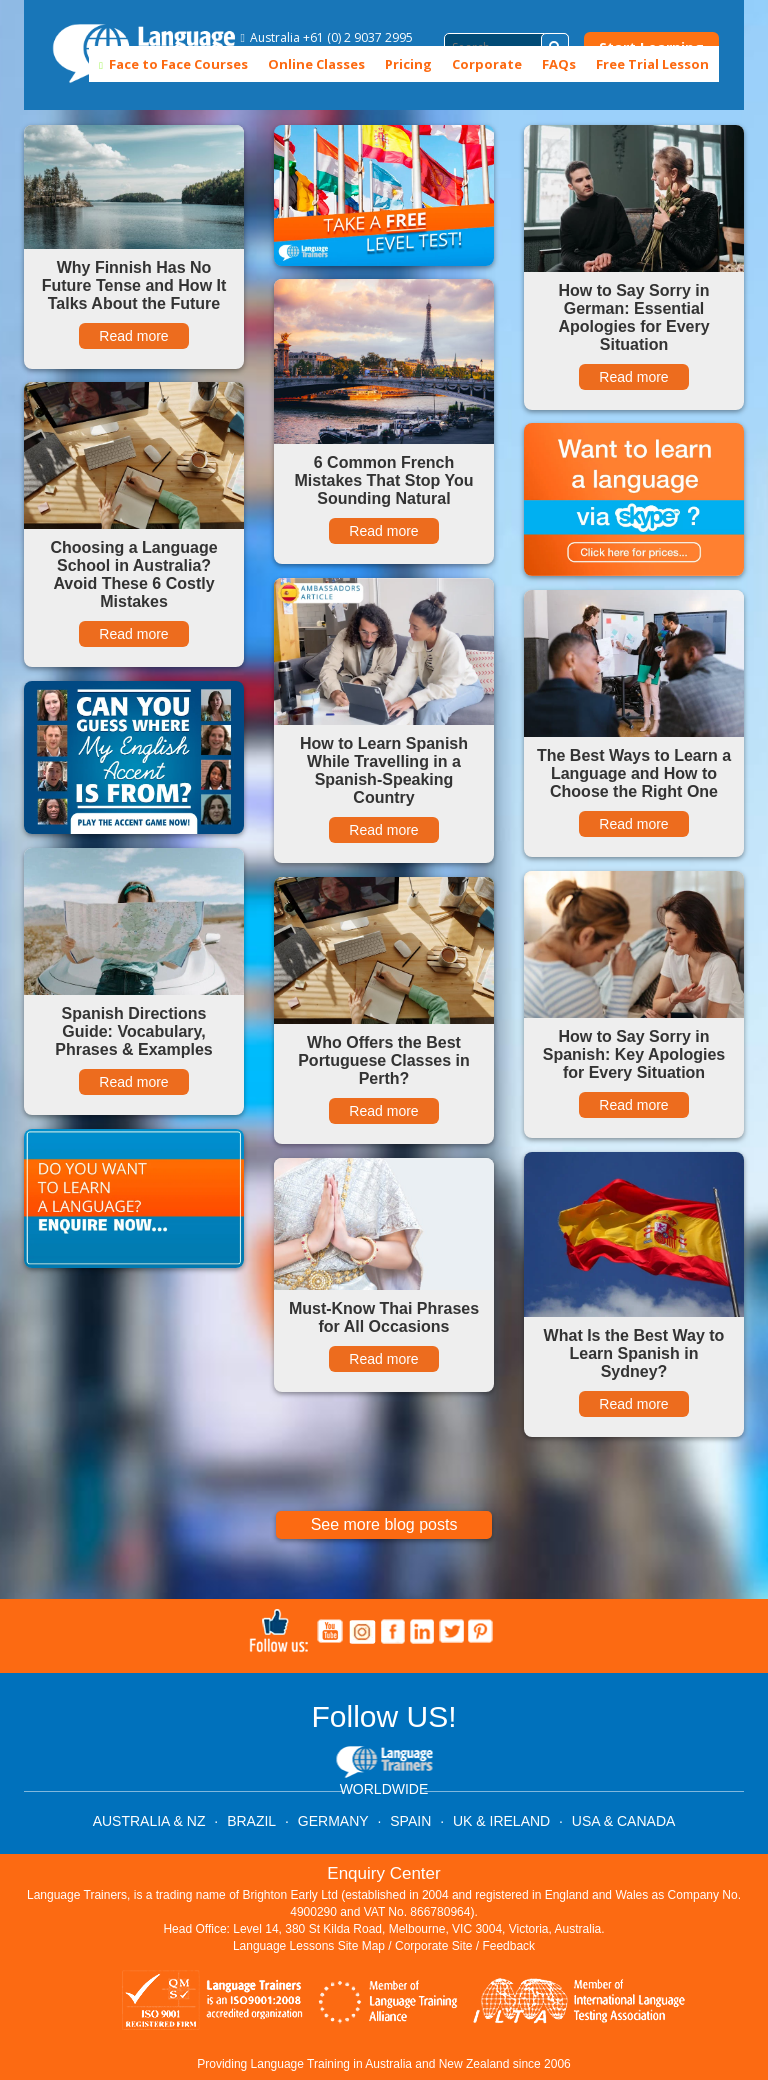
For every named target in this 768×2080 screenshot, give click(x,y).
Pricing (408, 64)
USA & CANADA (623, 1821)
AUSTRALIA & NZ (149, 1821)
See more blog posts (384, 1524)
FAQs (559, 64)
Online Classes (316, 64)
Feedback (508, 1946)
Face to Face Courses (173, 64)
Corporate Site (433, 1946)
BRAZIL (251, 1821)
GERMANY (333, 1821)
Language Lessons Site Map (309, 1946)
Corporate (487, 64)
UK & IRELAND (501, 1821)
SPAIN (410, 1821)
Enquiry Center (383, 1873)
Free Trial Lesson (652, 64)
